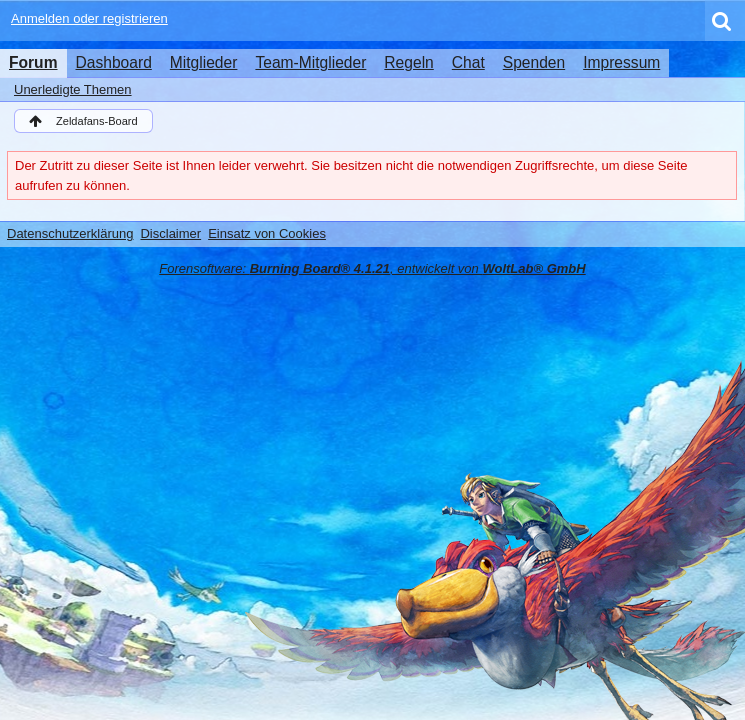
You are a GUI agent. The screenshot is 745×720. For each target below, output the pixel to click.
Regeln (408, 62)
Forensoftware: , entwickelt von (372, 268)
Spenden (534, 62)
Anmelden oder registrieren (89, 18)
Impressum (621, 62)
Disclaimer (170, 233)
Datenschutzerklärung (70, 233)
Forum (33, 62)
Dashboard (114, 62)
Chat (468, 62)
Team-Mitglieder (310, 62)
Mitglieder (204, 62)
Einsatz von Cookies (267, 233)
